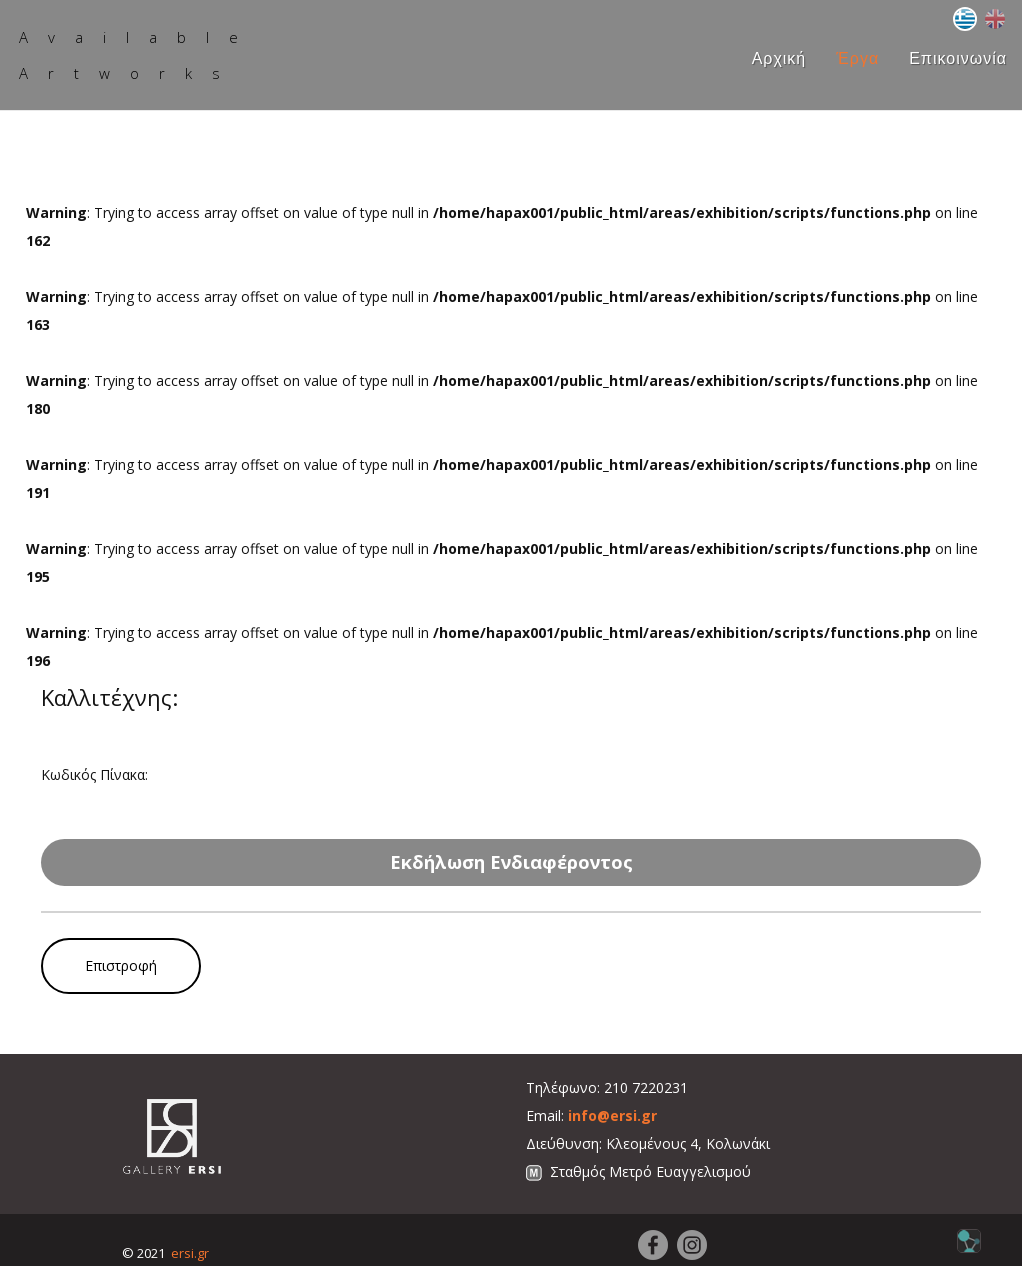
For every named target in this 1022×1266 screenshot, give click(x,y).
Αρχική (779, 59)
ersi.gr (190, 1253)
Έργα (857, 59)
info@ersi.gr (612, 1115)
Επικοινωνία (958, 59)
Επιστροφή (121, 965)
